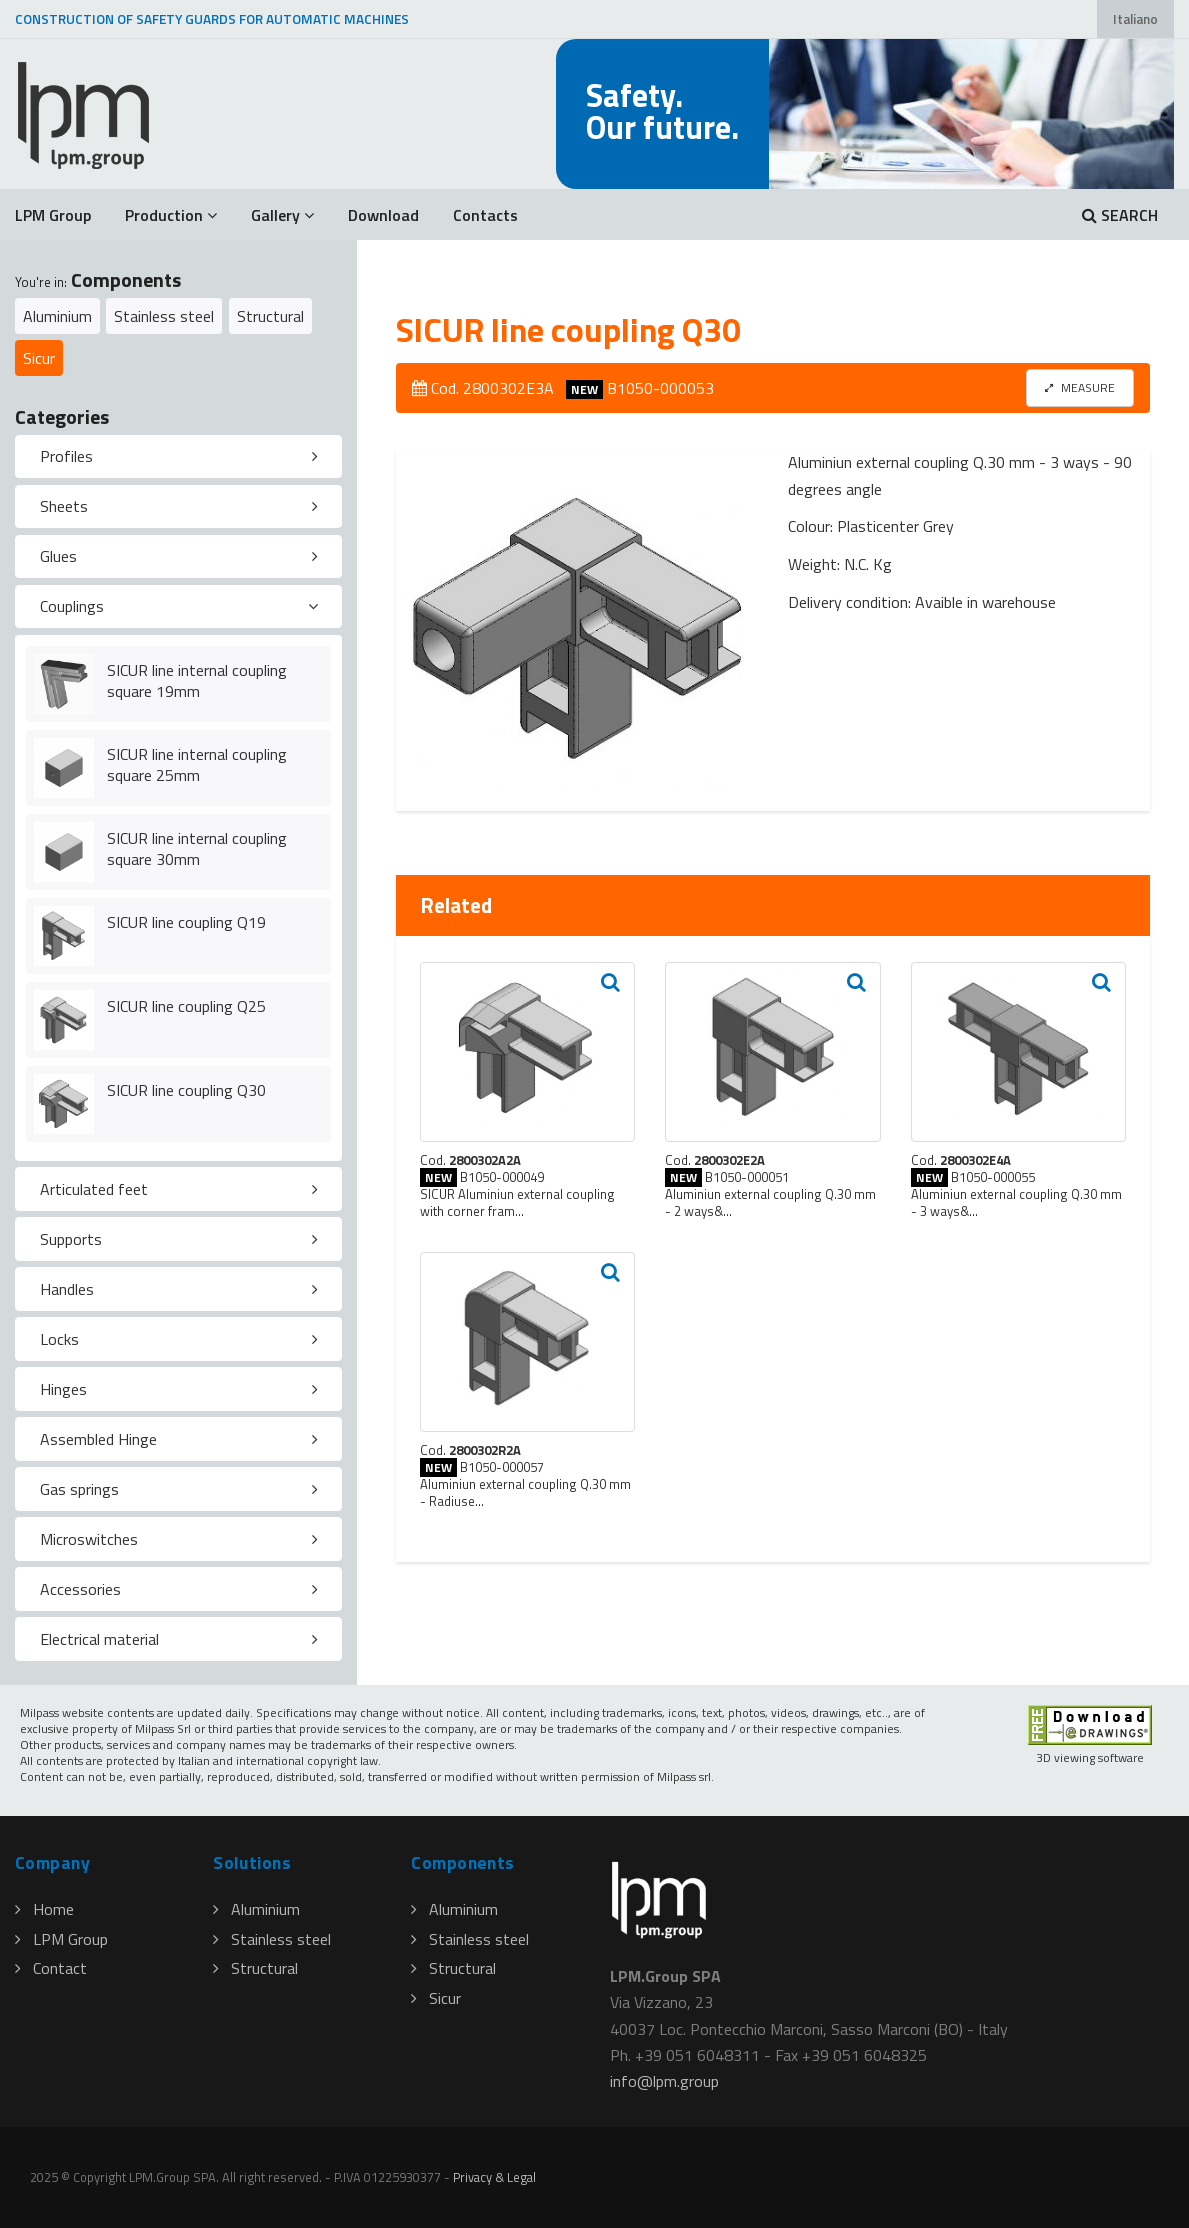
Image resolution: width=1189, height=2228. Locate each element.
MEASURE (1080, 387)
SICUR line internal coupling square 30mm (197, 848)
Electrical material (99, 1639)
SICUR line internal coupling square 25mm (197, 764)
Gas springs (79, 1489)
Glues (58, 556)
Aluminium (57, 316)
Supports (71, 1239)
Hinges (63, 1389)
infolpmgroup (664, 2081)
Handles (67, 1289)
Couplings (72, 606)
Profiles (66, 456)
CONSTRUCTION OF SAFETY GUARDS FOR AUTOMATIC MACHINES (212, 19)
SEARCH (1120, 215)
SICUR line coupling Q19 (186, 922)
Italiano (1135, 19)
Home (44, 1909)
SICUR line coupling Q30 (186, 1090)
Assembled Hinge (98, 1439)
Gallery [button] (282, 215)
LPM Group (53, 215)
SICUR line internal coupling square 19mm (197, 680)
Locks (59, 1339)
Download (383, 215)
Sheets (64, 506)
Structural (270, 316)
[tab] (178, 457)
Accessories (80, 1589)
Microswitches (89, 1539)
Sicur (39, 358)
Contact (51, 1968)
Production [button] (171, 215)
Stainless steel (164, 316)
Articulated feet (94, 1189)
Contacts (485, 215)
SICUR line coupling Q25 (186, 1006)
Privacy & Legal (494, 2177)
